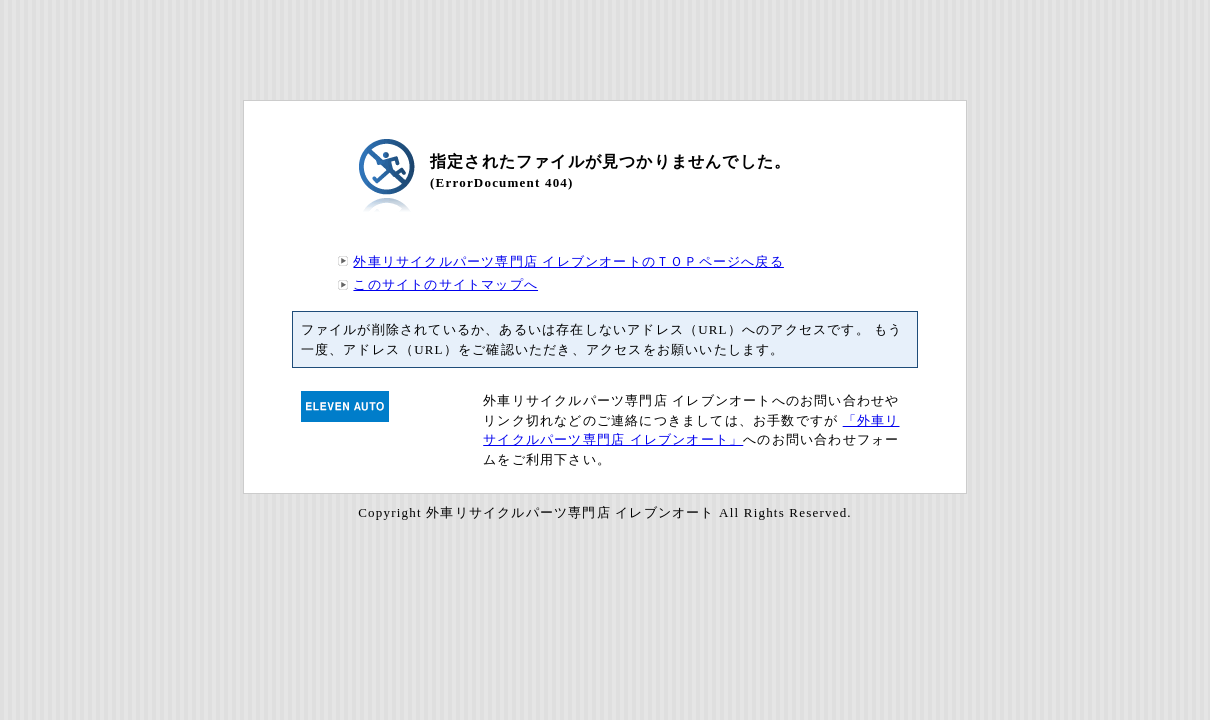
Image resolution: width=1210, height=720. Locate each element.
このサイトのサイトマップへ (445, 284)
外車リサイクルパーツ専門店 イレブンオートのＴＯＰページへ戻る (568, 261)
